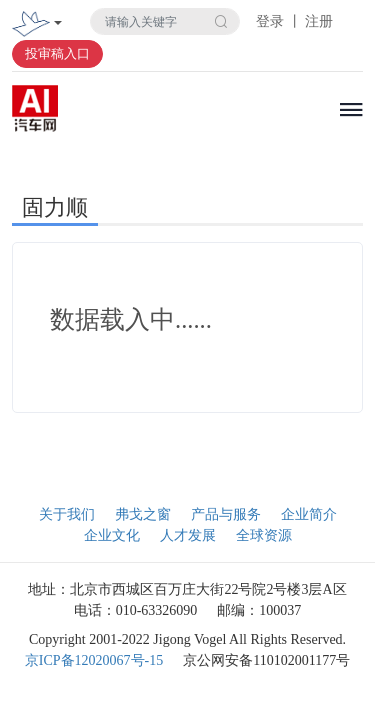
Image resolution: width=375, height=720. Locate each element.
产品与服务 (226, 514)
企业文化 (112, 535)
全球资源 (264, 535)
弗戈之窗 (143, 514)
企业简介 (309, 514)
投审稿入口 (57, 53)
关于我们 (67, 514)
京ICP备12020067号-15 (94, 660)
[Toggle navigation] (58, 24)
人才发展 (188, 535)
